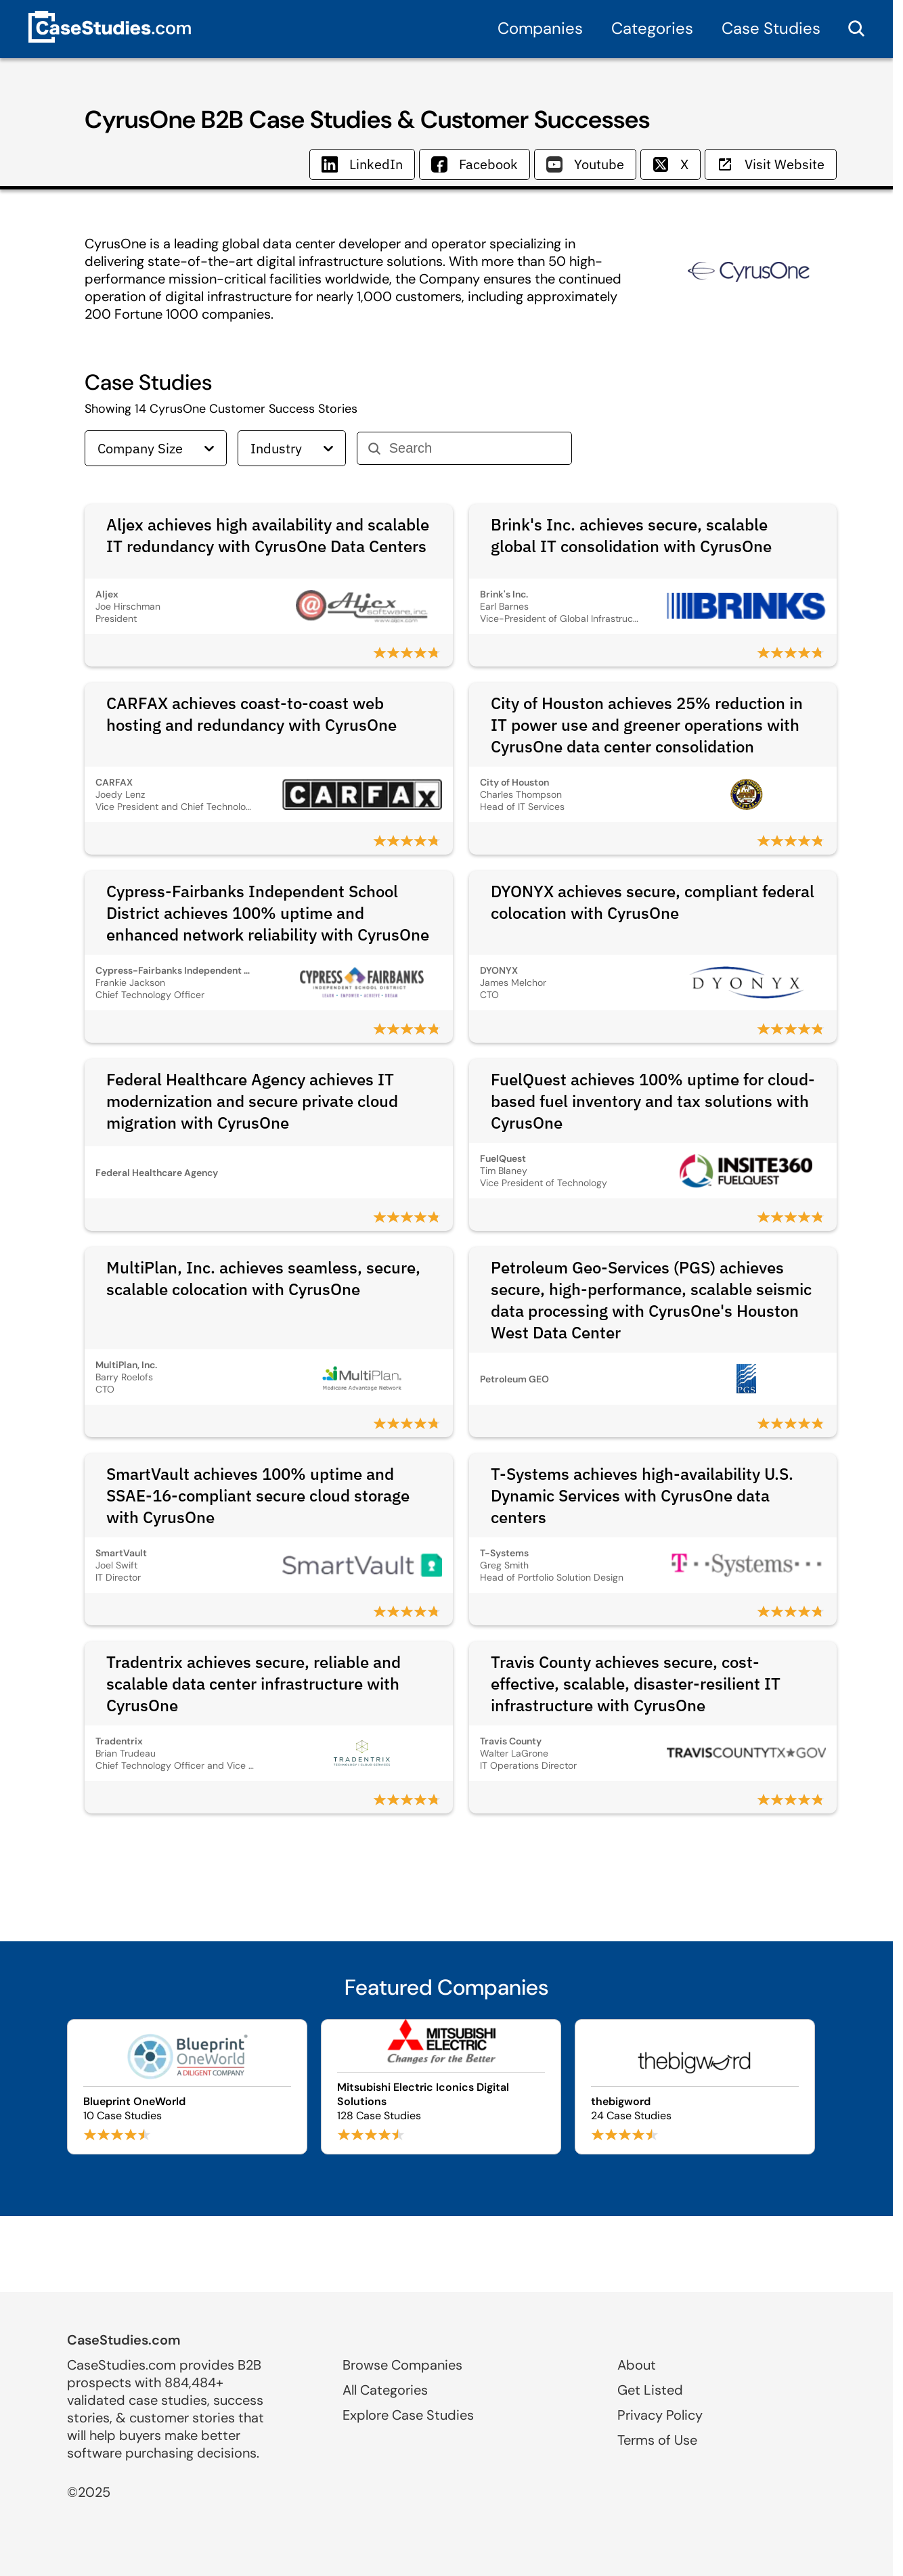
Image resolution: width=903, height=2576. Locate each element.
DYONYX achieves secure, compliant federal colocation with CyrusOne (652, 902)
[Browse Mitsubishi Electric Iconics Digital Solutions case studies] (441, 2086)
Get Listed (650, 2390)
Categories (652, 28)
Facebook (474, 164)
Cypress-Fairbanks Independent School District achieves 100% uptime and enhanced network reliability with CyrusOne (267, 912)
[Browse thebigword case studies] (695, 2086)
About (636, 2365)
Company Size (155, 448)
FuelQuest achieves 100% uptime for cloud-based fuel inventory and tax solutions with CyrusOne (653, 1100)
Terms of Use (657, 2440)
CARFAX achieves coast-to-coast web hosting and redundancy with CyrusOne (251, 714)
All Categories (385, 2390)
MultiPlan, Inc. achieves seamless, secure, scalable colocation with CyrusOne (263, 1278)
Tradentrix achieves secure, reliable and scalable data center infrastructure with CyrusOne (253, 1683)
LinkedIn (362, 164)
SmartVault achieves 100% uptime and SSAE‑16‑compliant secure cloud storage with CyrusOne (258, 1495)
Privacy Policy (660, 2415)
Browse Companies (402, 2365)
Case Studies (771, 28)
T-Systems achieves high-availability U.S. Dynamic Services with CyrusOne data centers (642, 1495)
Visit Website (770, 164)
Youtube (585, 164)
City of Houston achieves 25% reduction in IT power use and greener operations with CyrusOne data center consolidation (647, 724)
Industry (291, 448)
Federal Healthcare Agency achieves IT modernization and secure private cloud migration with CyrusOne (252, 1100)
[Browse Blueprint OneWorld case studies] (187, 2086)
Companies (540, 28)
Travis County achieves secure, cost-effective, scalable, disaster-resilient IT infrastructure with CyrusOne (635, 1683)
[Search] (474, 448)
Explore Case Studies (408, 2415)
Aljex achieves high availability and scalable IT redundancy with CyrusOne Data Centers (267, 535)
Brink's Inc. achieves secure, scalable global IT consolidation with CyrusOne (631, 535)
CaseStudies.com (124, 2340)
